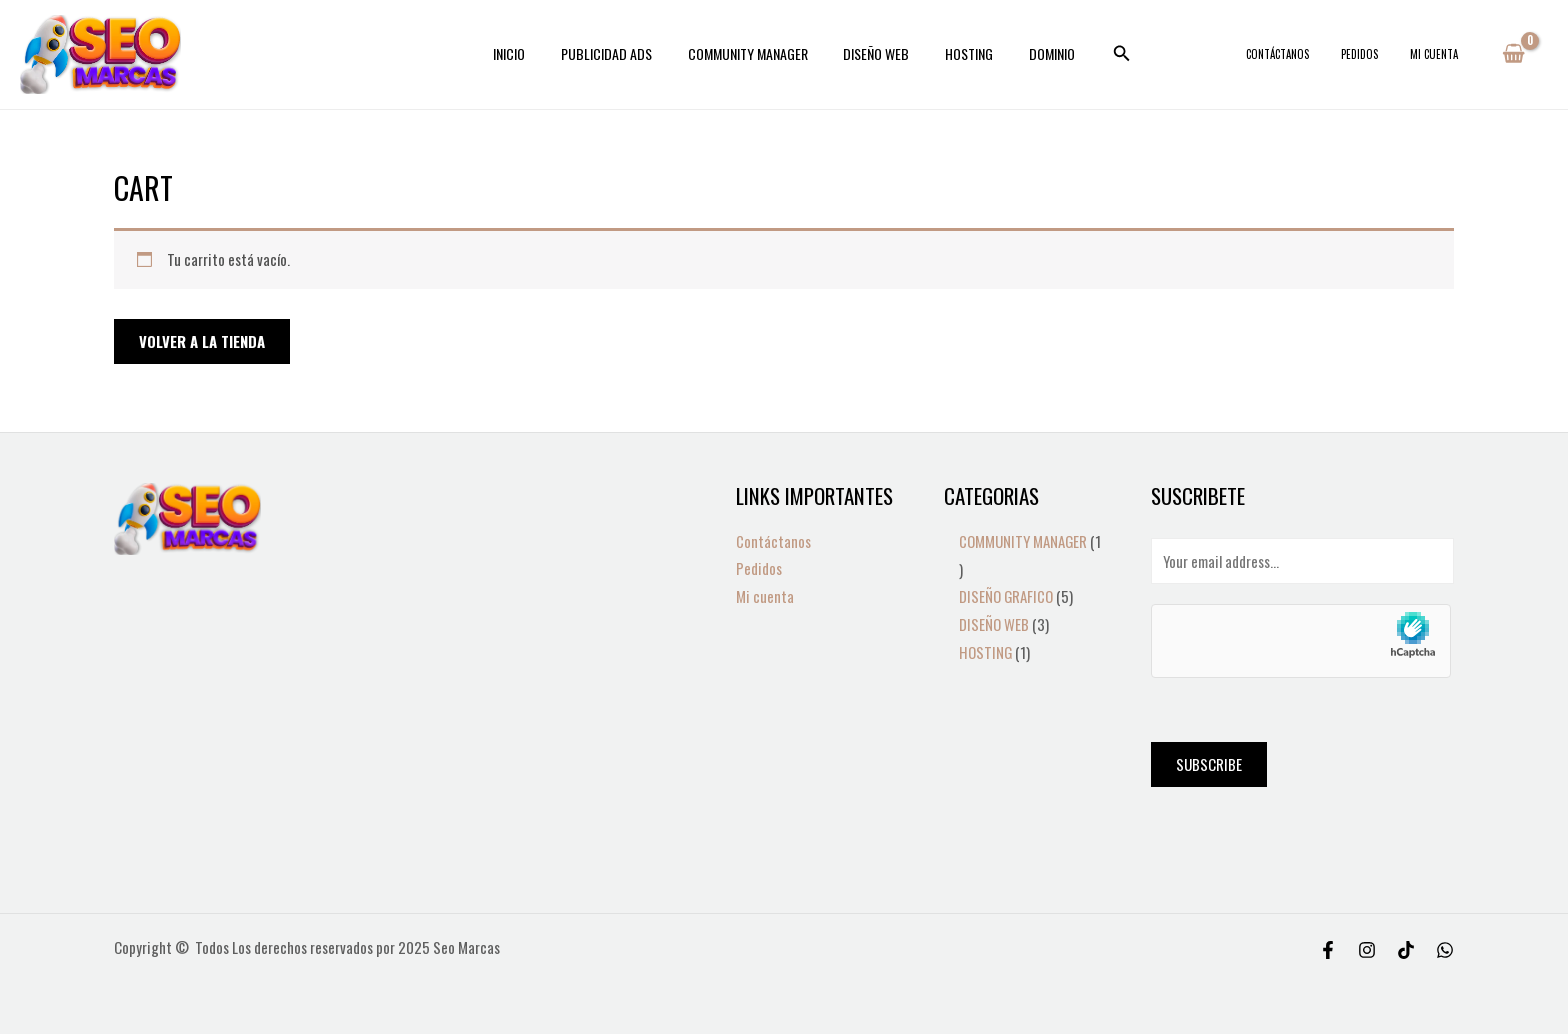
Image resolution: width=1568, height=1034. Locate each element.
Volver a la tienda (202, 341)
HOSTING (958, 53)
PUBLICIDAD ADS (618, 53)
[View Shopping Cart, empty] (1513, 54)
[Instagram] (1367, 950)
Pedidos (1383, 54)
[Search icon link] (1099, 54)
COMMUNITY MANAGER (752, 53)
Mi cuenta (1442, 54)
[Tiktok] (1406, 950)
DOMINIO (1033, 53)
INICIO (529, 53)
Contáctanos (1317, 54)
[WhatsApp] (1445, 950)
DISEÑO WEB (873, 53)
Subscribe (1209, 764)
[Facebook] (1328, 950)
